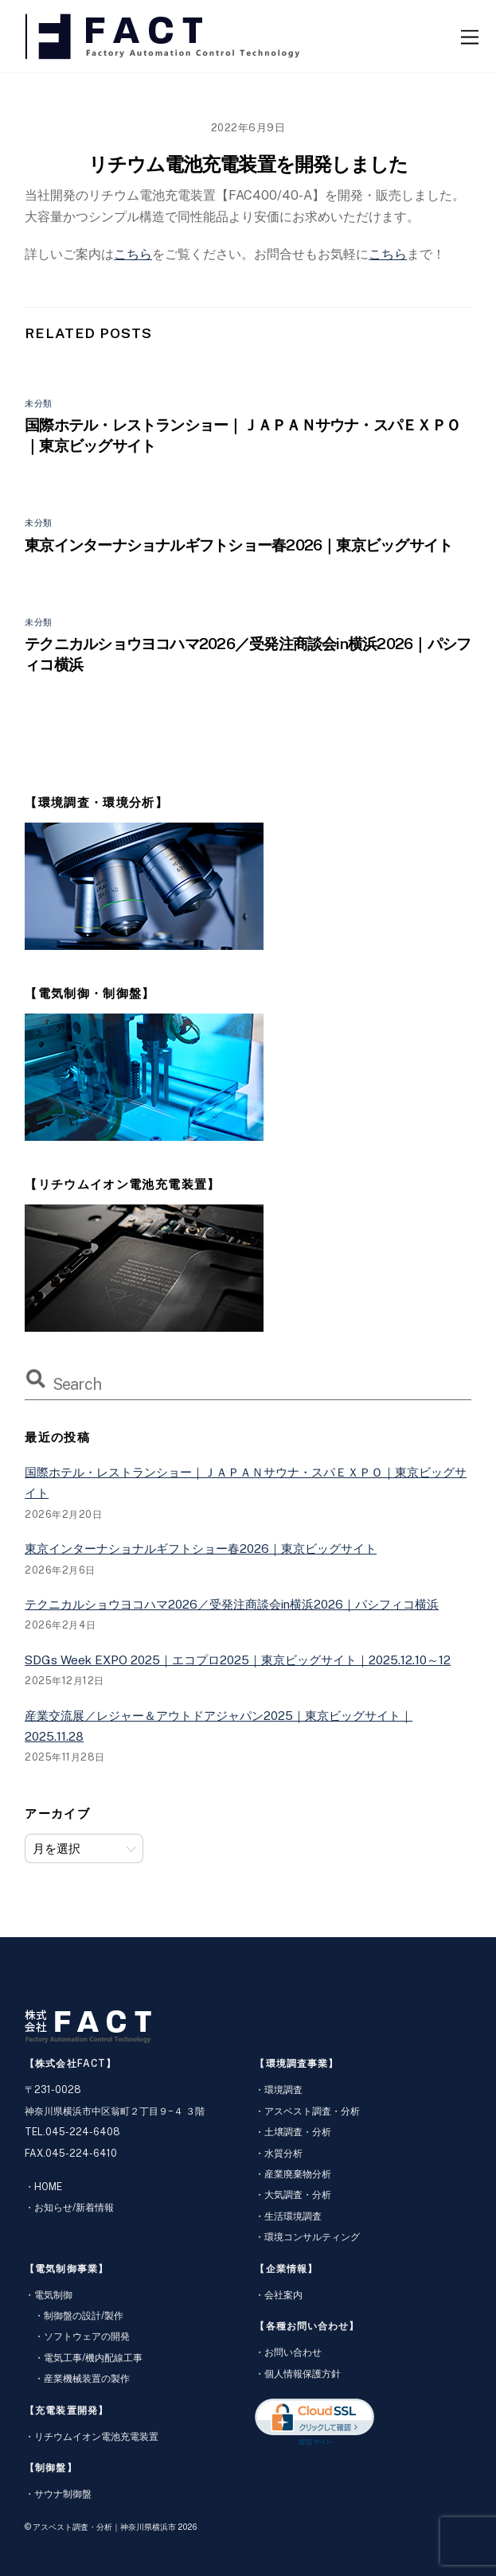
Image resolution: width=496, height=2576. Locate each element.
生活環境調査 (293, 2216)
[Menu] (469, 36)
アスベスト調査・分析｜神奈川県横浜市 (104, 2526)
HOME (48, 2187)
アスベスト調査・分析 (312, 2111)
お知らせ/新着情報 (74, 2207)
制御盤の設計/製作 (83, 2315)
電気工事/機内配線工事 (93, 2358)
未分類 (39, 403)
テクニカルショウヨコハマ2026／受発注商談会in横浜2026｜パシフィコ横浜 (232, 1604)
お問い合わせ (293, 2352)
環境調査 (283, 2089)
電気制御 (53, 2295)
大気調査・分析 (297, 2194)
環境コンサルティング (312, 2237)
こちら (133, 254)
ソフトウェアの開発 (87, 2336)
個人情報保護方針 (302, 2373)
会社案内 (283, 2295)
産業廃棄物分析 (297, 2174)
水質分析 (283, 2153)
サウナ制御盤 (63, 2494)
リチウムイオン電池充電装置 (96, 2436)
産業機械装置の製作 (87, 2378)
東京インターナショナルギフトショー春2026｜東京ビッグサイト (238, 545)
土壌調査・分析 (297, 2132)
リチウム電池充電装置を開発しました (248, 164)
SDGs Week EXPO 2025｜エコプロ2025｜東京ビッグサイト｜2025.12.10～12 (238, 1660)
